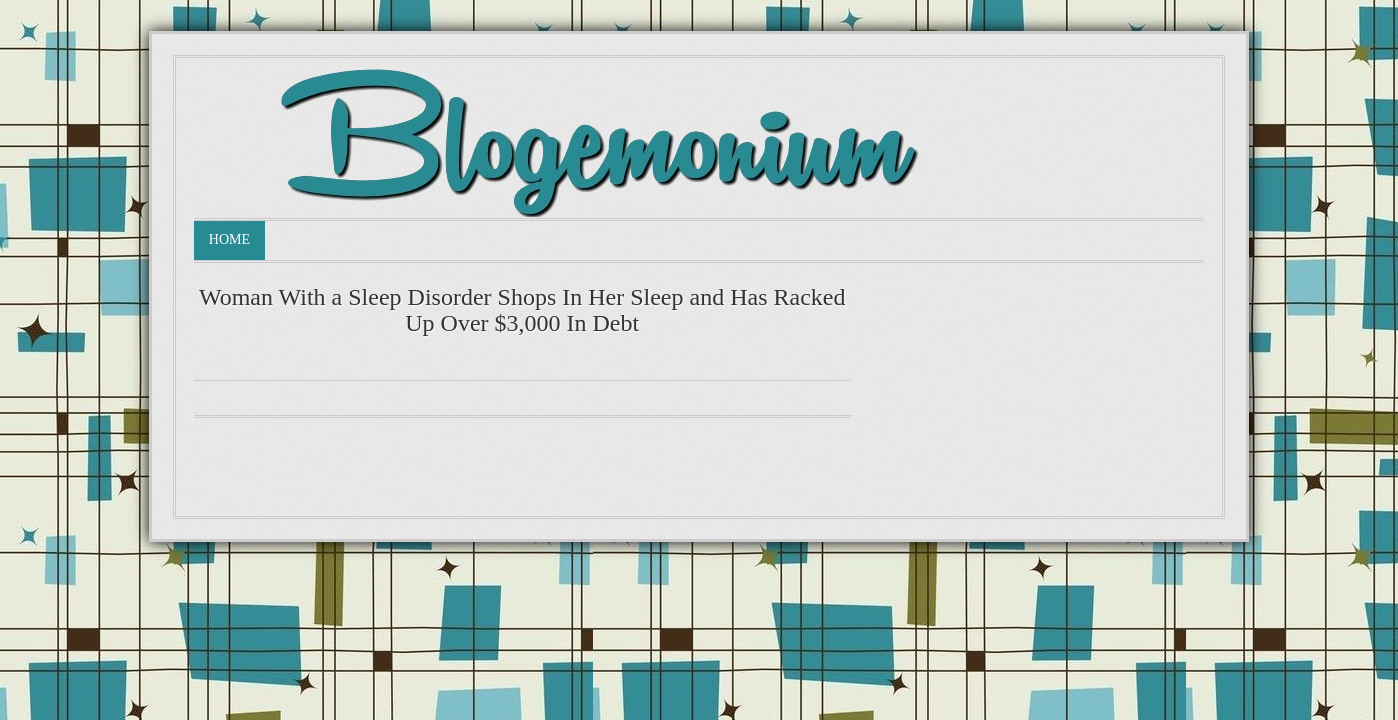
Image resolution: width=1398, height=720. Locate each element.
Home (229, 239)
